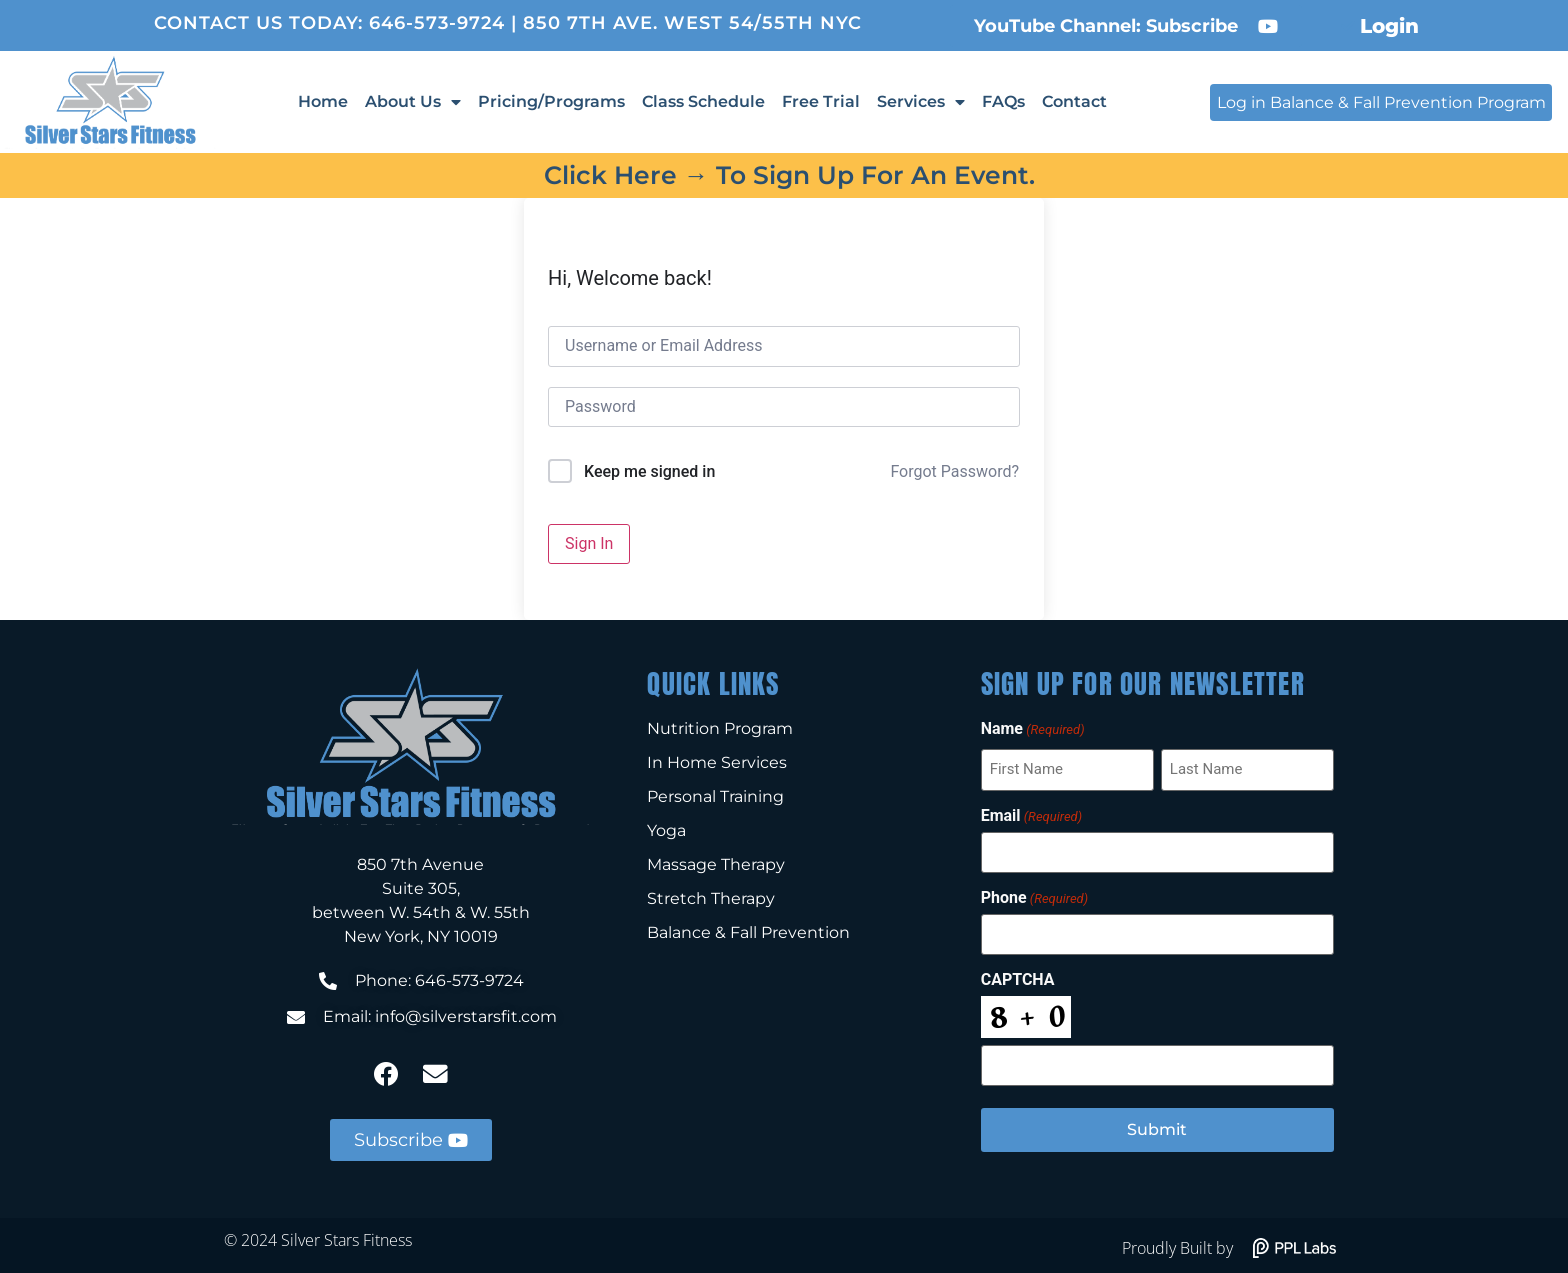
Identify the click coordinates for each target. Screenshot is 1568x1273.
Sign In (589, 543)
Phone (1034, 896)
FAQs (1003, 101)
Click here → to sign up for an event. (789, 175)
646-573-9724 (437, 23)
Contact (1074, 101)
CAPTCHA (1018, 977)
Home (323, 101)
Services (921, 102)
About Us (413, 102)
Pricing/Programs (551, 101)
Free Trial (821, 101)
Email (1031, 815)
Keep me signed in (649, 471)
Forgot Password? (954, 471)
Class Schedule (703, 101)
